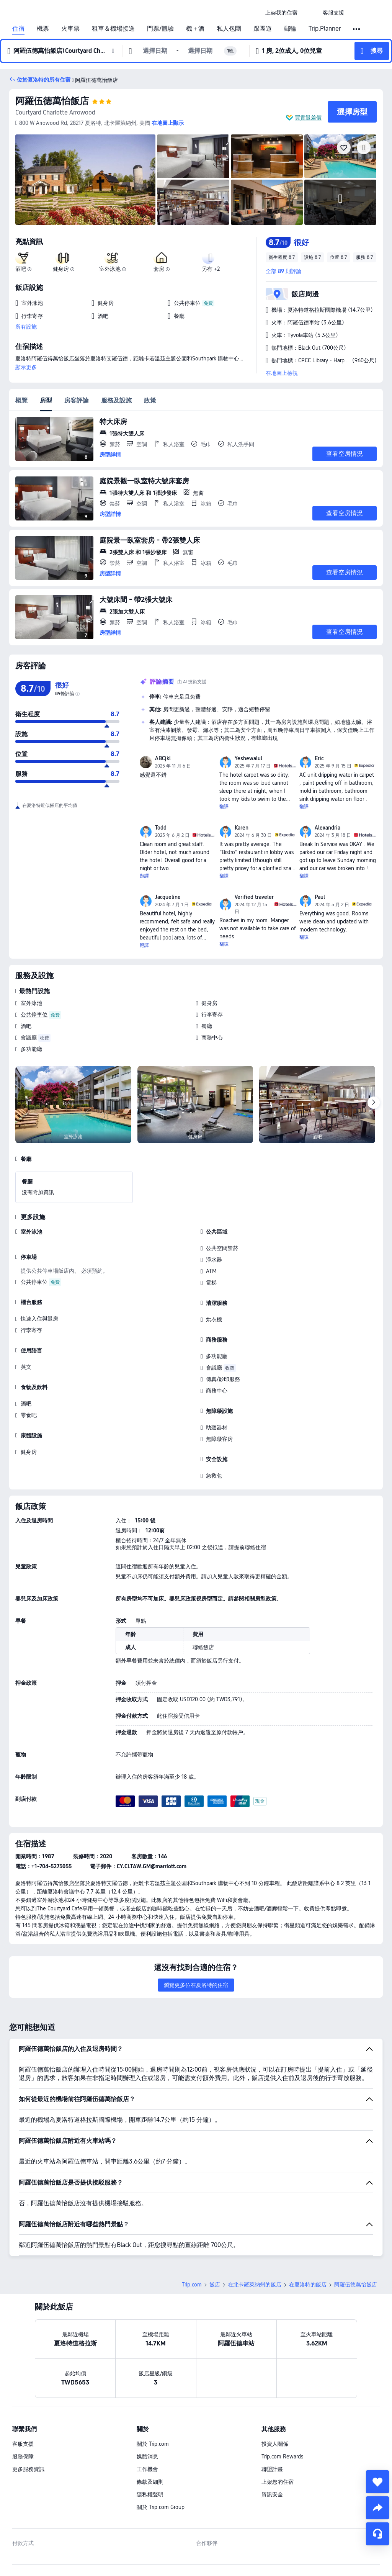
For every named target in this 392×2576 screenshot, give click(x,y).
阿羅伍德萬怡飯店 (52, 100)
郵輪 (290, 28)
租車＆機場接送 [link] (113, 28)
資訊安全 (272, 2441)
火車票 (70, 28)
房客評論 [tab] (76, 400)
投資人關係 (274, 2390)
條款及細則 (150, 2428)
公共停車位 (34, 1014)
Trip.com (192, 2231)
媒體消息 (147, 2403)
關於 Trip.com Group (161, 2453)
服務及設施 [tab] (116, 400)
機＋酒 (195, 28)
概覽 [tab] (21, 400)
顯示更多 (26, 367)
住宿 (18, 28)
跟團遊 (262, 28)
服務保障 (23, 2403)
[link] (281, 12)
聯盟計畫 (272, 2415)
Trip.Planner (325, 28)
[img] (85, 179)
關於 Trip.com (153, 2390)
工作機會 (147, 2415)
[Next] (374, 1103)
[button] (310, 12)
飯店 (214, 2231)
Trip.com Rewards (282, 2403)
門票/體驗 (160, 28)
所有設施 (26, 327)
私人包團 (229, 28)
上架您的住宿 (277, 2428)
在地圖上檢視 (282, 373)
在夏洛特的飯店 (308, 2231)
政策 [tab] (150, 400)
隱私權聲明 (150, 2441)
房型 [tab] (46, 400)
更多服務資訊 (28, 2415)
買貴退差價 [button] (308, 118)
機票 (43, 28)
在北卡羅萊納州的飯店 (254, 2231)
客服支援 (23, 2390)
